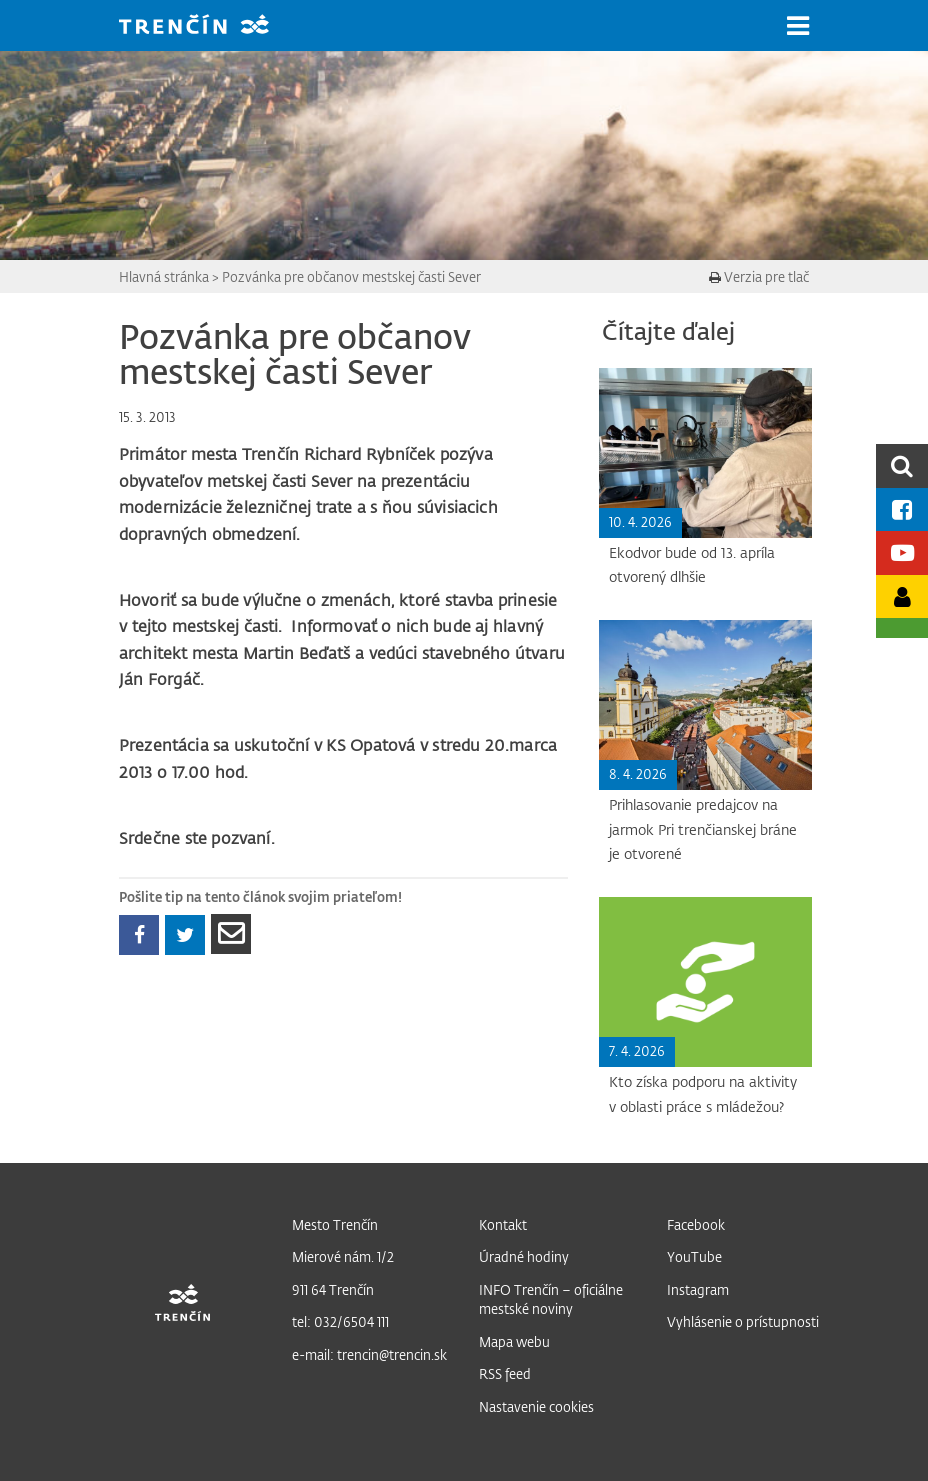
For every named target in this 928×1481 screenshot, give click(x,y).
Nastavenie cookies (536, 1406)
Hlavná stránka (164, 276)
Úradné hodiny (524, 1256)
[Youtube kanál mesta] (902, 552)
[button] (798, 26)
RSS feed (505, 1373)
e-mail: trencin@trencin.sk (369, 1354)
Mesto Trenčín (335, 1224)
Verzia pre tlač (759, 276)
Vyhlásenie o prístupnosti (743, 1321)
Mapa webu (514, 1341)
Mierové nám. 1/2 (343, 1256)
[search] (902, 465)
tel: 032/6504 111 (340, 1321)
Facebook (696, 1224)
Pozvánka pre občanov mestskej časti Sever (351, 276)
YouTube (694, 1256)
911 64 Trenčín (333, 1289)
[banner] (209, 26)
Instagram (698, 1289)
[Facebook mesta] (902, 509)
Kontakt (503, 1224)
